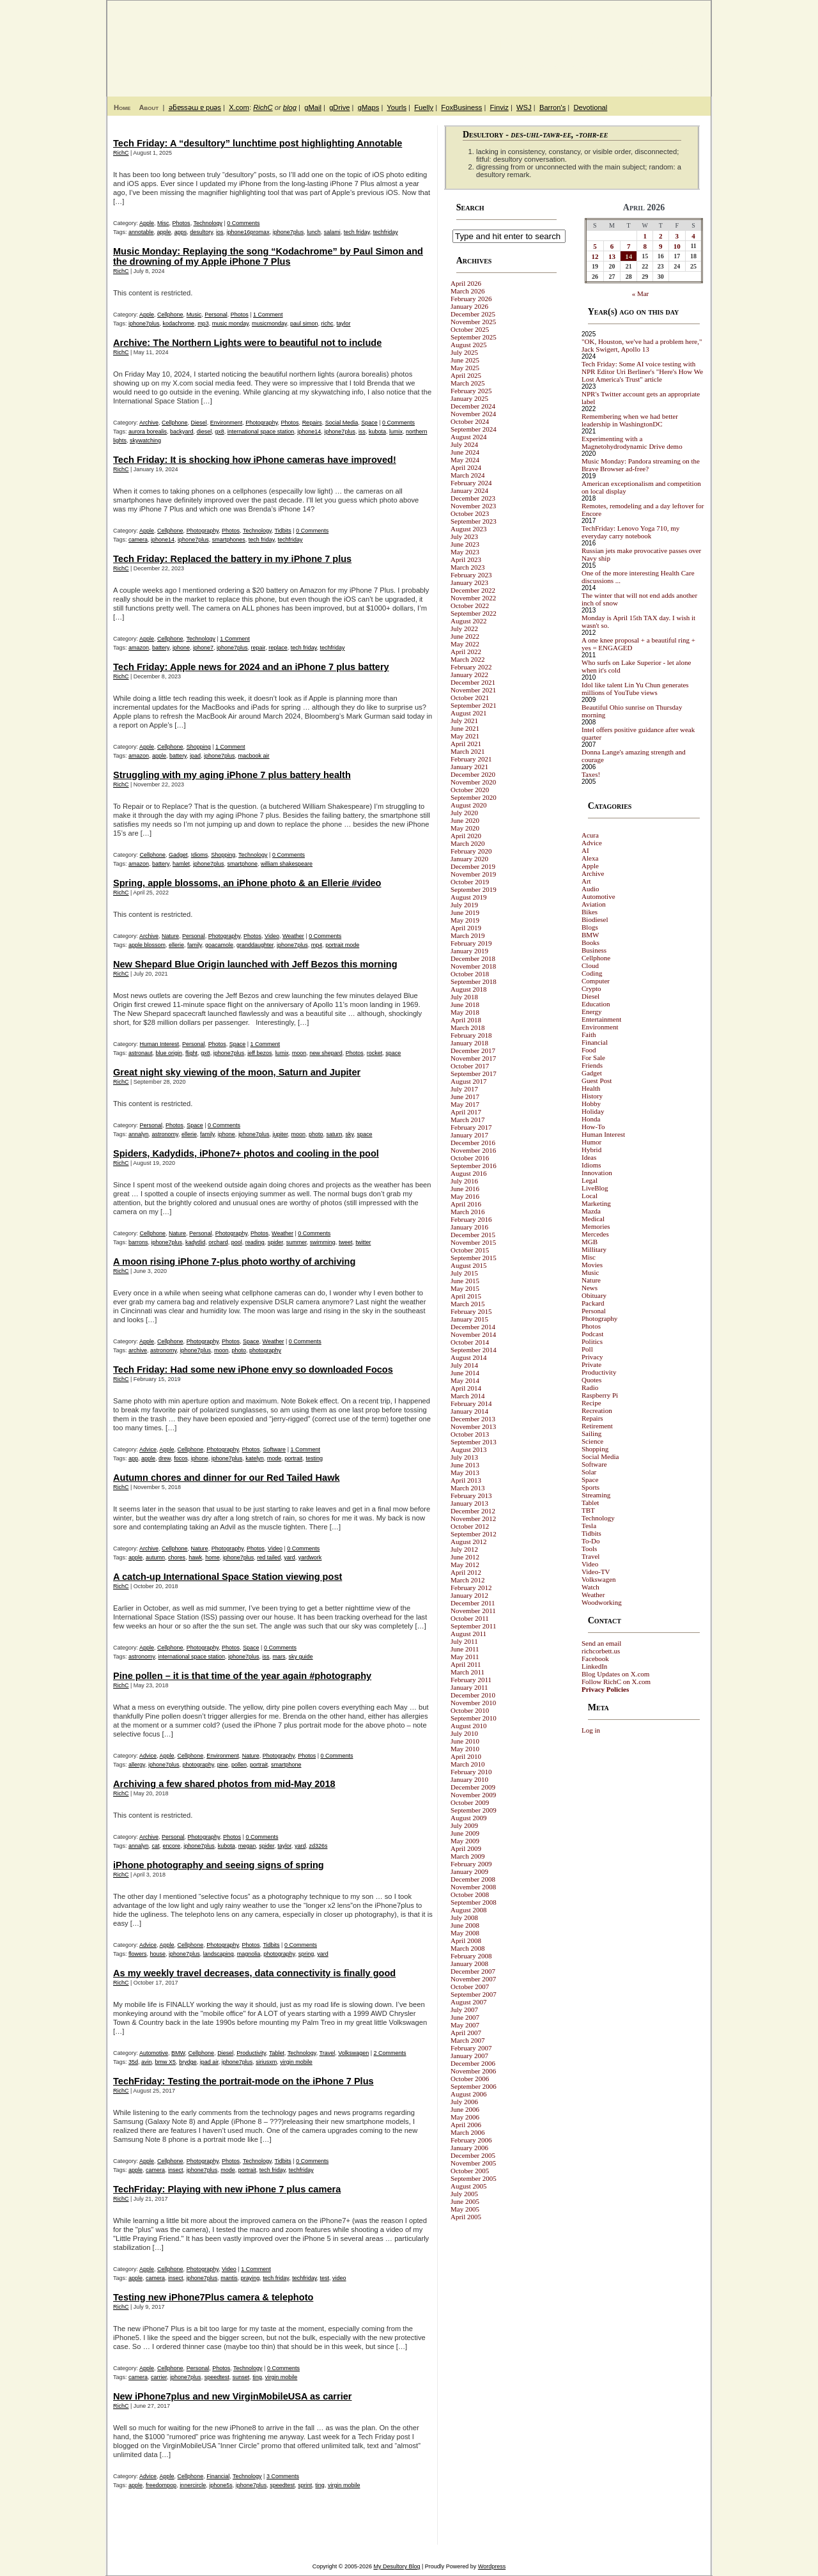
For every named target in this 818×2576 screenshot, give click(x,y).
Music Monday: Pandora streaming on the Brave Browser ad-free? (641, 464)
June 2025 (465, 360)
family (194, 945)
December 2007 (473, 1971)
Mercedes (595, 1234)
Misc (163, 223)
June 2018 (465, 1004)
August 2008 (469, 1910)
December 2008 (473, 1879)
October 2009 (470, 1802)
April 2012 (466, 1572)
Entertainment (601, 1019)
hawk (195, 1557)
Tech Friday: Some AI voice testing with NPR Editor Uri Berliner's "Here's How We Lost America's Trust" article (642, 371)
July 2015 (464, 1273)
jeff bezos (259, 1053)
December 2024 (473, 406)
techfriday (385, 232)
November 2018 (473, 966)
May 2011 (465, 1656)
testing (314, 1458)
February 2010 (471, 1772)
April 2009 (466, 1848)
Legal (590, 1180)
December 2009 (473, 1787)
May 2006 (465, 2117)
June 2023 (465, 544)
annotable (141, 232)
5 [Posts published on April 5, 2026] (595, 246)
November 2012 (473, 1518)
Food (589, 1050)
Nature (170, 936)
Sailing (591, 1433)
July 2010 (464, 1733)
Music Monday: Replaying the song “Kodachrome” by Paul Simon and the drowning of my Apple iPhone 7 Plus (268, 256)
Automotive (153, 2053)
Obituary (594, 1295)
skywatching (145, 440)
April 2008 (466, 1940)
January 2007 (469, 2055)
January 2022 (469, 674)
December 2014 (473, 1327)
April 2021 (466, 743)
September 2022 (474, 613)
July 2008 (464, 1917)
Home (122, 107)
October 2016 (470, 1158)
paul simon (304, 323)
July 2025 (464, 352)
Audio (590, 889)
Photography (261, 422)
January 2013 (469, 1503)
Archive (148, 422)
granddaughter (255, 945)
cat (156, 1846)
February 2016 (471, 1219)
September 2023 (474, 521)
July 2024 (464, 444)
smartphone (243, 864)
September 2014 (474, 1350)
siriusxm (266, 2062)
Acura (590, 835)
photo (316, 1134)
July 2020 (464, 812)
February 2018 (471, 1035)
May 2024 (465, 460)
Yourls (396, 107)
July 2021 (464, 720)
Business (594, 950)
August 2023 (469, 529)
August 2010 (469, 1725)
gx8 (219, 431)
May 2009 (465, 1841)
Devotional (590, 107)
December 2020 (473, 774)
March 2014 (467, 1396)
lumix (396, 431)
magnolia (249, 1954)
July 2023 (464, 536)
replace (278, 647)
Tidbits (283, 530)
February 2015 (471, 1311)
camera (138, 539)
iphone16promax (248, 232)
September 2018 (474, 981)
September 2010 (474, 1718)
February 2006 (471, 2140)
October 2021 (470, 697)
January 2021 (469, 766)
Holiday (593, 1111)
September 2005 (474, 2178)
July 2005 (464, 2193)
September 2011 (473, 1626)
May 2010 (465, 1748)
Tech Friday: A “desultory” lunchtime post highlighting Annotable (257, 143)
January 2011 (469, 1687)
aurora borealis (147, 431)
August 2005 (469, 2186)
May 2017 (465, 1104)
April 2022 (466, 651)
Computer (596, 981)
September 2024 (474, 429)
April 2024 (466, 467)
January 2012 (469, 1595)
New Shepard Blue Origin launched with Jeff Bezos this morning (255, 964)
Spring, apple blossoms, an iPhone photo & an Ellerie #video (247, 883)
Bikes (590, 912)
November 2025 (473, 321)
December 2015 (473, 1234)
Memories (596, 1226)
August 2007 (469, 2002)
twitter (363, 1242)
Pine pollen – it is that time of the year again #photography (242, 1676)
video (339, 2278)
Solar (589, 1472)
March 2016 (467, 1211)
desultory (201, 232)
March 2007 (467, 2040)
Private (591, 1364)
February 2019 (471, 943)
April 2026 (466, 283)
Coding (592, 973)
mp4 (317, 945)
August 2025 (469, 344)
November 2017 (473, 1058)
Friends (592, 1065)
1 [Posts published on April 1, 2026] (645, 236)
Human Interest (160, 1044)
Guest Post (597, 1080)
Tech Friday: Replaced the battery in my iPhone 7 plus (232, 559)
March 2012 (467, 1580)
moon (299, 1053)
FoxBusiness (461, 107)
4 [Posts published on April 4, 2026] (693, 236)
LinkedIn (594, 1666)
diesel (204, 431)
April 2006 (466, 2124)
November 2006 (473, 2071)
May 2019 (465, 920)
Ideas (589, 1157)
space (393, 1053)
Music (194, 314)
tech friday (357, 232)
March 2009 (467, 1856)
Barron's (552, 107)
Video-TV (596, 1571)
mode (274, 1458)
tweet (346, 1242)
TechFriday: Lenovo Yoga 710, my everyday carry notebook (630, 532)
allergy (136, 1764)
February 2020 (471, 851)
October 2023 (470, 513)
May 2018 (465, 1012)
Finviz (499, 107)
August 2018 (469, 989)
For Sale (593, 1057)
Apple (146, 223)
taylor (343, 323)
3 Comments (282, 2476)
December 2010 (473, 1695)
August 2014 (469, 1357)
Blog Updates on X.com (615, 1674)
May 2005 (465, 2209)
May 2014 (465, 1380)
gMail (312, 107)
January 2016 (469, 1227)
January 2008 (469, 1963)
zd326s (318, 1846)
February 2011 (471, 1679)
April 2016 (466, 1204)
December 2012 (473, 1511)
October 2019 (470, 882)
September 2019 (474, 889)
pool (236, 1242)
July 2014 (464, 1365)
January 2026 (469, 306)
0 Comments (243, 223)
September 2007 (474, 1994)
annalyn (138, 1134)
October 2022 (470, 605)
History (592, 1096)
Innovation (597, 1172)
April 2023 (466, 559)
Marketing (596, 1203)
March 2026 (467, 291)
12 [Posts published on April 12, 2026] (594, 256)
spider (275, 1242)
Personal (216, 314)
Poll (587, 1349)
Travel (327, 2053)
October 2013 (470, 1434)
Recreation (597, 1410)
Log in (591, 1730)
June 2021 (465, 728)
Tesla (589, 1525)
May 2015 (465, 1288)
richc (327, 323)
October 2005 (470, 2170)
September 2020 (474, 797)
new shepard (326, 1053)
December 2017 (473, 1050)
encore (172, 1846)
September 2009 (474, 1810)
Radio (590, 1387)
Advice (148, 1449)
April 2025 (466, 375)
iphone (181, 647)
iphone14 (309, 431)
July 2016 (464, 1181)
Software (274, 1449)
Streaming (596, 1495)
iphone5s (221, 2485)
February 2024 (471, 483)
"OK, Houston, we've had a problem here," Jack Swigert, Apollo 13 (642, 345)
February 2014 (471, 1403)
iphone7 (203, 647)
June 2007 (465, 2017)
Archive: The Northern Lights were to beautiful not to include (247, 343)
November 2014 (473, 1334)
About (148, 107)
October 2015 (470, 1250)
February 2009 (471, 1864)
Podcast (592, 1334)
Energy (592, 1011)
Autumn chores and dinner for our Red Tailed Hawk (226, 1477)
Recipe (591, 1403)
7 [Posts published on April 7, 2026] (629, 246)
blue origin (169, 1053)
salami (332, 232)
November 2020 (473, 782)
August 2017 (469, 1081)
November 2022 (473, 598)
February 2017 (471, 1127)
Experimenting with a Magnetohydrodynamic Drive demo (632, 442)
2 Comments (390, 2053)
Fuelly (423, 107)
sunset (241, 2377)
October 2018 (470, 974)
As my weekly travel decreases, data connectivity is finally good (254, 1973)
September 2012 (474, 1534)
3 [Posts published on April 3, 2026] (677, 236)
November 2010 (473, 1702)
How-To (593, 1126)
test (325, 2278)
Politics (592, 1341)
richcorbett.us (601, 1651)
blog (290, 107)
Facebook (595, 1658)
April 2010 (466, 1756)
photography (265, 1350)
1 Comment (268, 314)
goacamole (219, 945)
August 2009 (469, 1818)
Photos (181, 223)
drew (164, 1458)
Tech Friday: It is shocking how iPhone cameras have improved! (254, 460)
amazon (138, 647)
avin (146, 2062)
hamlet (181, 864)
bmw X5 (165, 2062)
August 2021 (469, 713)
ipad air (209, 2062)
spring (306, 1954)
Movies (592, 1264)
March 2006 (467, 2132)
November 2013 (473, 1426)
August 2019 (469, 897)
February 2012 (471, 1587)
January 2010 (469, 1779)
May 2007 (465, 2025)
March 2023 (467, 567)
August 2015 (469, 1265)
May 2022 (465, 644)
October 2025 (470, 329)
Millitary (594, 1249)
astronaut (140, 1053)
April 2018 (466, 1020)
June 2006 (465, 2109)
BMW (178, 2053)
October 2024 (470, 421)
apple (164, 232)
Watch (590, 1587)
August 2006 (469, 2094)
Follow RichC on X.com (616, 1681)
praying (250, 2278)
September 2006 (474, 2086)
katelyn (254, 1458)
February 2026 (471, 298)
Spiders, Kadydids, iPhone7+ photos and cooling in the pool (246, 1153)
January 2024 (469, 490)
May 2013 (465, 1472)
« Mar (640, 293)
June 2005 (465, 2201)
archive (137, 1350)
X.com (239, 107)
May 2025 (465, 367)
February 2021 (471, 759)
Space (369, 422)
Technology (207, 223)
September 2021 (474, 705)
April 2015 (466, 1296)
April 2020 (466, 835)
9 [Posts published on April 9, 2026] (661, 246)
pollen (239, 1764)
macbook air (254, 756)
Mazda (591, 1211)
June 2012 (465, 1557)
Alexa (590, 858)
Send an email (601, 1643)
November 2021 (473, 690)
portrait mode (342, 945)
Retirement (597, 1426)
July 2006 (464, 2101)
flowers (137, 1954)
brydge (188, 2062)
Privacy (592, 1357)
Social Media (342, 422)
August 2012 (469, 1541)
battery (160, 647)
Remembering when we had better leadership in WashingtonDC (630, 420)
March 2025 (467, 383)
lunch (314, 232)
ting (257, 2377)
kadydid (195, 1242)
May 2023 (465, 552)
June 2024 (465, 452)
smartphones (228, 539)
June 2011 (465, 1649)
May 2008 (465, 1933)
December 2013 (473, 1419)
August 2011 (468, 1633)
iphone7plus (288, 232)
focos (181, 1458)
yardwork (310, 1557)
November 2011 (473, 1610)
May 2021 (465, 736)
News (590, 1288)
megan (247, 1846)
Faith (589, 1034)
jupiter (280, 1134)
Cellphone (170, 314)
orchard (218, 1242)
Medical (593, 1218)
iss (362, 431)
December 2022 (473, 590)
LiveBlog (595, 1188)
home (212, 1557)
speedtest (216, 2377)
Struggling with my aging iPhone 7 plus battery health (232, 775)
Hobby (591, 1103)
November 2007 (473, 1979)
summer (296, 1242)
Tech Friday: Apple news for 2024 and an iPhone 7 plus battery (251, 667)
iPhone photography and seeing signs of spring (218, 1865)
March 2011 (467, 1672)
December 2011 (473, 1603)
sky (350, 1134)
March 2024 (467, 475)
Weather (293, 936)
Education (596, 1004)
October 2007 (470, 1986)
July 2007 (464, 2009)
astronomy (165, 1134)
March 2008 (467, 1948)
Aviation (594, 904)
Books (590, 942)
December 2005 (473, 2155)
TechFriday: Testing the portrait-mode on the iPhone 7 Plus (243, 2081)
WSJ (524, 107)
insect (175, 2170)
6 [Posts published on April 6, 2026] (612, 246)
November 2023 (473, 506)
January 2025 (469, 398)
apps (180, 232)
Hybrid (591, 1149)
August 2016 (469, 1173)
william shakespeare (287, 864)
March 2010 (467, 1764)
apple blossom (147, 945)
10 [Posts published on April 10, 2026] (677, 246)
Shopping (199, 747)
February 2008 (471, 1956)
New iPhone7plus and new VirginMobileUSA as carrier (232, 2396)
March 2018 (467, 1027)
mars (279, 1656)
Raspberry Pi (600, 1395)
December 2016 (473, 1142)
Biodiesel (595, 919)
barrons (138, 1242)
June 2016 (465, 1188)
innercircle (193, 2485)
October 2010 (470, 1710)
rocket (375, 1053)
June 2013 (465, 1465)
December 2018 (473, 958)
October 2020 (470, 789)
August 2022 (469, 621)
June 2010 (465, 1741)
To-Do (591, 1541)
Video (272, 936)
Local (590, 1195)
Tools (589, 1548)
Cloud (590, 965)
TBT (588, 1510)
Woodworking (602, 1602)
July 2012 (464, 1549)
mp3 (203, 323)
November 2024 (473, 414)
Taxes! (591, 774)
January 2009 (469, 1871)
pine (222, 1764)
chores (176, 1557)
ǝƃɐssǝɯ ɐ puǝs (195, 107)
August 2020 (469, 805)
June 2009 (465, 1833)
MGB (590, 1241)
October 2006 (470, 2078)
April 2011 (466, 1664)
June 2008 (465, 1925)
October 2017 (470, 1066)
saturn (335, 1134)
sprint (305, 2485)
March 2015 (467, 1304)
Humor (591, 1142)
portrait (293, 1458)
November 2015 (473, 1242)
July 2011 (464, 1641)
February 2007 (471, 2048)
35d (133, 2062)
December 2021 (473, 682)
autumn (155, 1557)
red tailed (269, 1557)
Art (586, 881)
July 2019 (464, 905)
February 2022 (471, 667)
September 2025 (474, 337)
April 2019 (466, 928)
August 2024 (469, 437)
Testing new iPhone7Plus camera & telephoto (213, 2297)
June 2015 (465, 1280)
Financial (217, 2476)
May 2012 (465, 1564)
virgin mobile (296, 2062)
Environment (226, 422)
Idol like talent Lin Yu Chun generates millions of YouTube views (635, 688)
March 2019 (467, 935)
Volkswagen (353, 2053)
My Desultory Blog (587, 41)
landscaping (218, 1954)
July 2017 (464, 1089)
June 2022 (465, 636)
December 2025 (473, 314)
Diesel (199, 422)
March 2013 (467, 1488)
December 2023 (473, 498)
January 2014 (469, 1411)
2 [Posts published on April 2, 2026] (661, 236)
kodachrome (179, 323)
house (158, 1954)
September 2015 (474, 1257)
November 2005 (473, 2163)
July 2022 (464, 628)
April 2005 (466, 2217)
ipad (195, 756)
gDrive (339, 107)
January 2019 (469, 951)
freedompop (161, 2485)
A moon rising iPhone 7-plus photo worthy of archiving (234, 1261)
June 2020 (465, 820)
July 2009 (464, 1825)
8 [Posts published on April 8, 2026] (645, 246)
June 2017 (465, 1096)
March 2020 (467, 843)
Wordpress (491, 2566)
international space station (261, 431)
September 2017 (474, 1073)
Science (592, 1441)
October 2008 (470, 1894)
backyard (182, 431)
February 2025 (471, 390)
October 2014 (470, 1342)
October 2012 (470, 1526)
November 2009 (473, 1795)
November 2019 (473, 874)
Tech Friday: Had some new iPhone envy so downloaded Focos (253, 1369)
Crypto (591, 988)
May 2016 (465, 1196)
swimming (323, 1242)
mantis (229, 2278)
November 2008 (473, 1887)
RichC (262, 107)
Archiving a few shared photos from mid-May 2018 (224, 1784)
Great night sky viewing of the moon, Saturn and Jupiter (236, 1072)
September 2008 (474, 1902)
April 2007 (466, 2032)
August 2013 (469, 1449)
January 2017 (469, 1135)
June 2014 (465, 1373)
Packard (593, 1303)
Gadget (178, 855)
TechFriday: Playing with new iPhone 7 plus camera (227, 2189)
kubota (377, 431)
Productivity (251, 2053)
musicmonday (269, 323)
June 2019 (465, 912)
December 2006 (473, 2063)
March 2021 (467, 751)
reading (255, 1242)
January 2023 (469, 582)
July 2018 (464, 997)
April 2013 (466, 1480)
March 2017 (467, 1119)
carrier (159, 2377)
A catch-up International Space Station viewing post (227, 1577)
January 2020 (469, 859)
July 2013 (464, 1457)
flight (191, 1053)
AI (585, 850)
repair (258, 647)
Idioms (199, 855)
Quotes (591, 1380)
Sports (590, 1487)
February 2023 (471, 575)
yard (289, 1557)
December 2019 (473, 866)
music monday (230, 323)
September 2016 (474, 1165)
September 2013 (474, 1442)
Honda (591, 1119)
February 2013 (471, 1495)
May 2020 (465, 828)
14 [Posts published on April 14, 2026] (628, 256)
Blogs (590, 927)
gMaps (369, 107)
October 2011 (470, 1618)
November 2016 (473, 1150)
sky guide (301, 1656)
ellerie (176, 945)
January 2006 (469, 2147)
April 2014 (466, 1388)
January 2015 (469, 1319)
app (133, 1458)
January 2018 (469, 1043)
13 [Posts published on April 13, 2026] (611, 256)
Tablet (276, 2053)
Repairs (312, 422)
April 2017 (466, 1112)
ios (220, 232)
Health (591, 1088)
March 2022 (467, 659)
